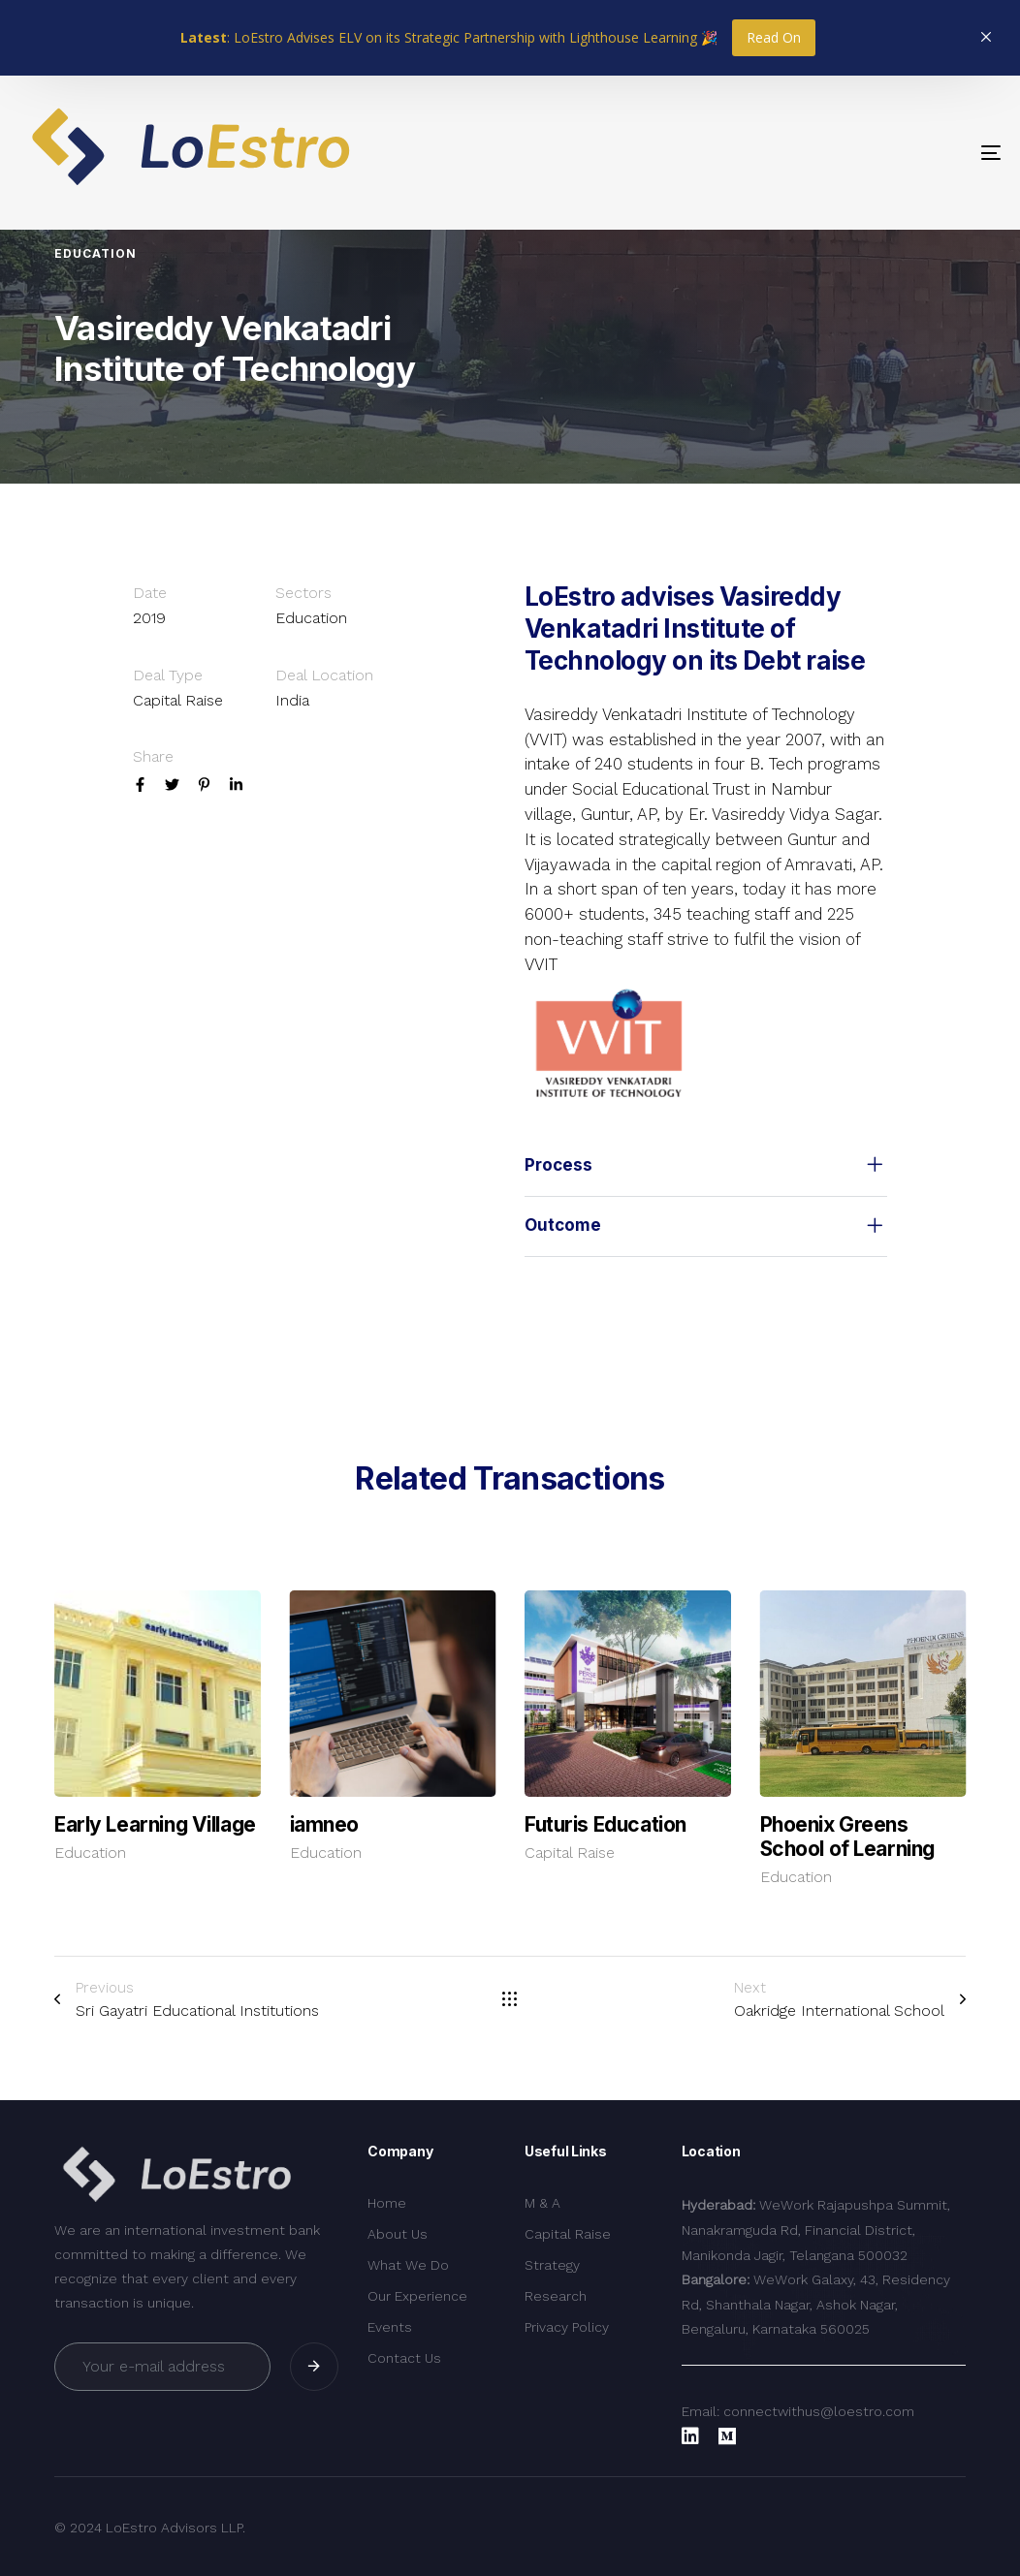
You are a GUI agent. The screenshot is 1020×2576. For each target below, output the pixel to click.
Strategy (552, 2265)
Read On (774, 37)
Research (556, 2296)
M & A (542, 2203)
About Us (397, 2234)
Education (90, 1852)
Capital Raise (570, 1852)
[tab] (706, 1166)
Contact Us (404, 2358)
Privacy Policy (567, 2327)
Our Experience (417, 2296)
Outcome (706, 1226)
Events (389, 2327)
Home (386, 2203)
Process (706, 1165)
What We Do (408, 2265)
